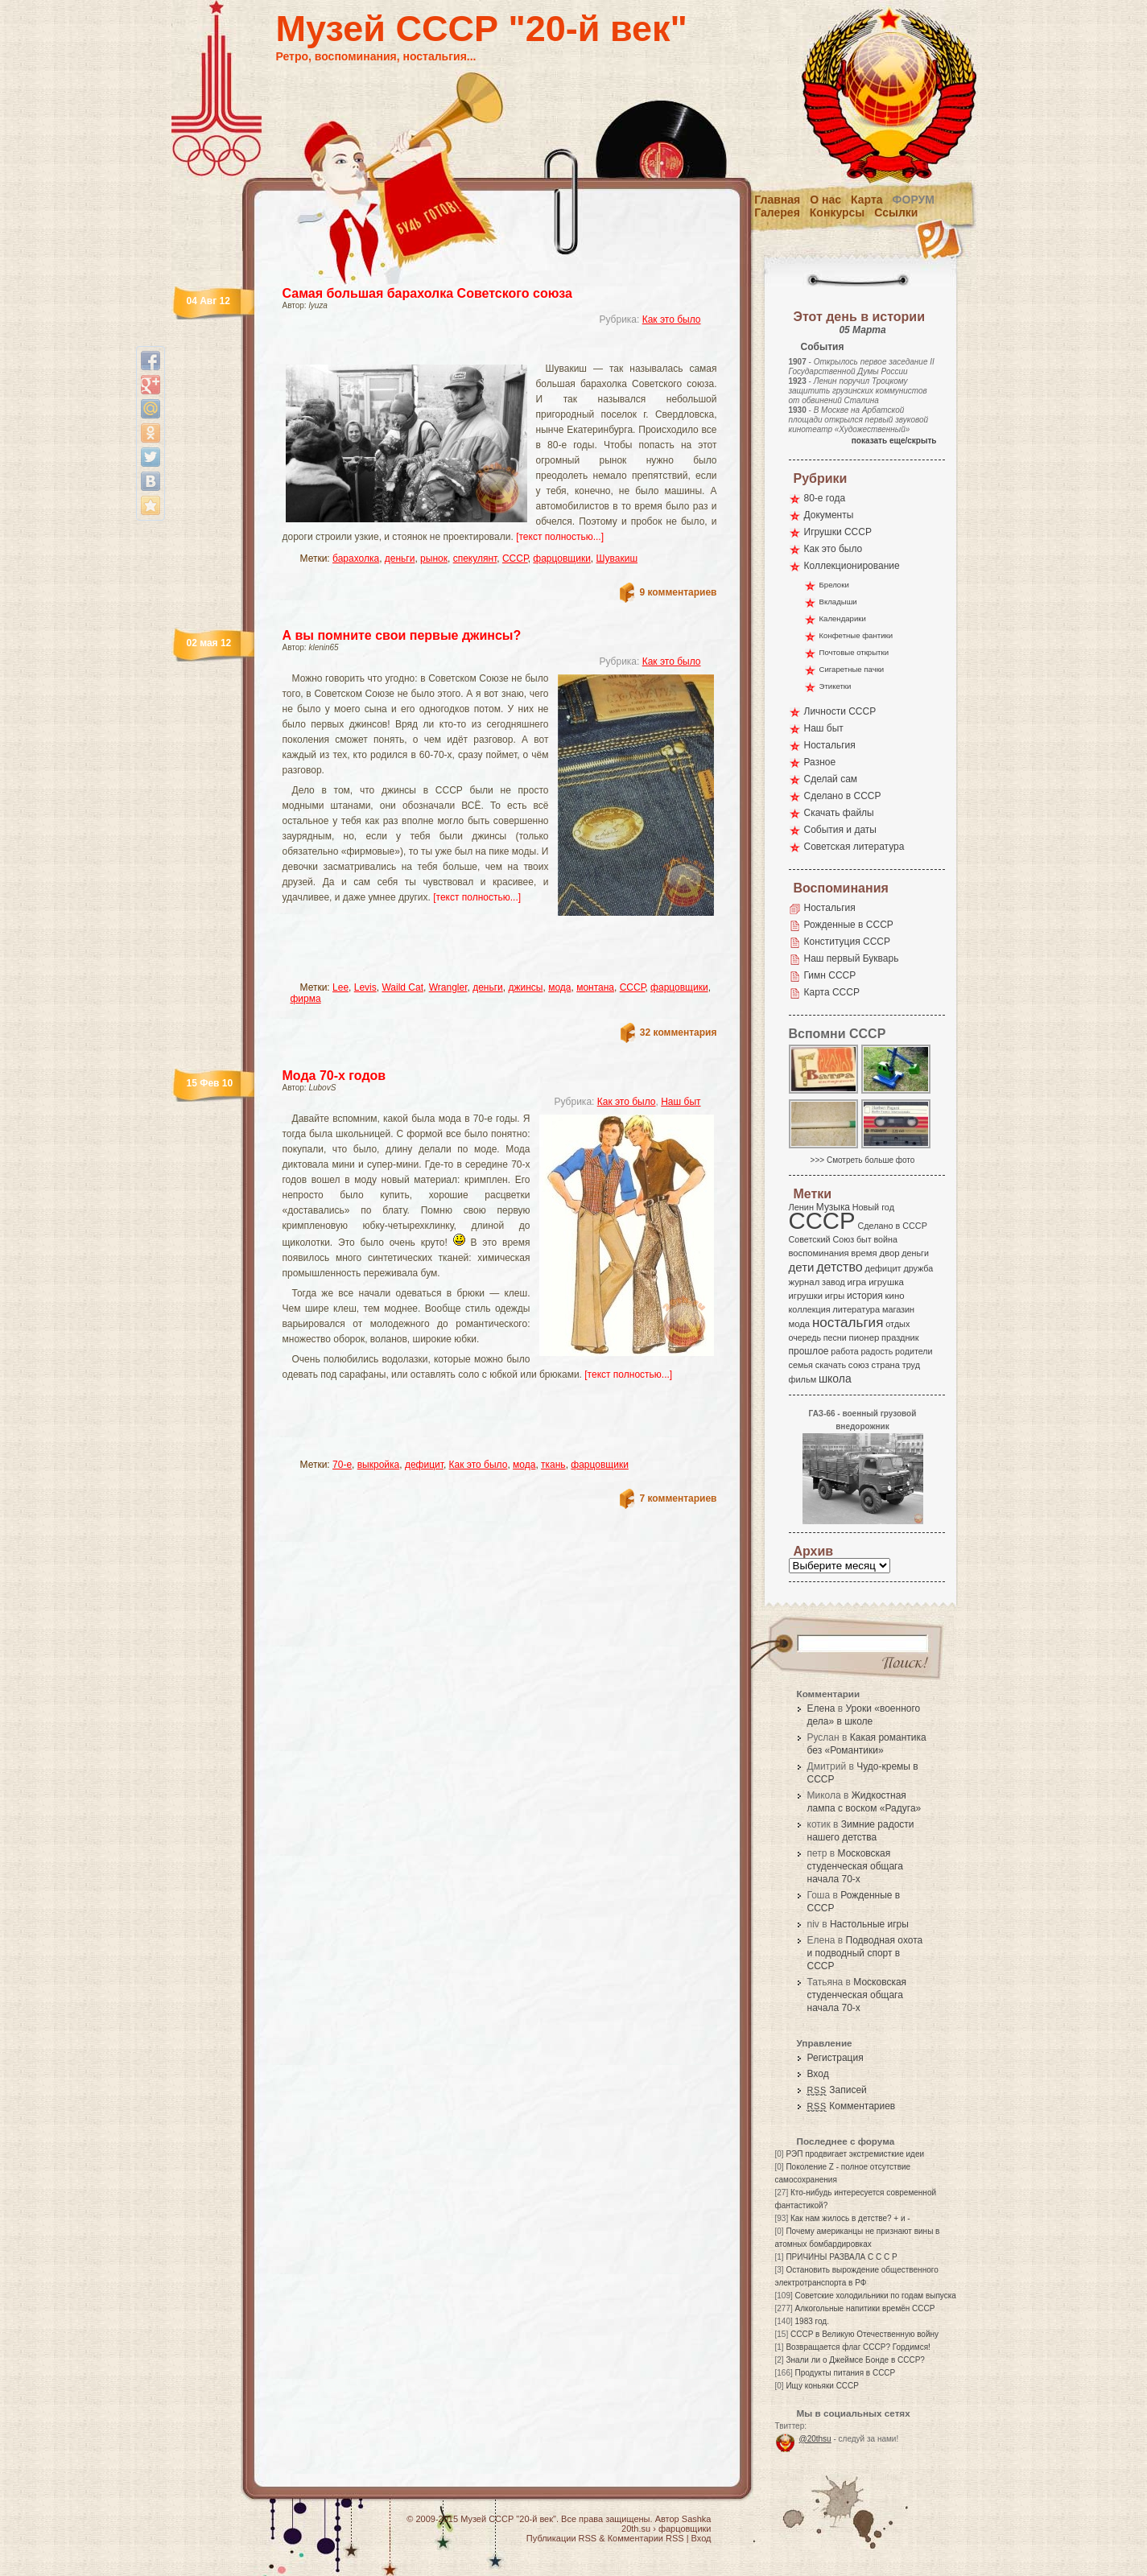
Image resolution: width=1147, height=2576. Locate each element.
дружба (918, 1268)
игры (834, 1295)
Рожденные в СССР (848, 924)
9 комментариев (677, 592)
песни (835, 1337)
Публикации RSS (561, 2538)
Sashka (697, 2519)
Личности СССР (840, 711)
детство (839, 1266)
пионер (864, 1337)
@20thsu (815, 2438)
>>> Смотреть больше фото (863, 1160)
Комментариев (851, 2106)
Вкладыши (838, 601)
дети (802, 1267)
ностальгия (847, 1322)
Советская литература (854, 846)
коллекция (810, 1309)
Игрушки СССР (838, 532)
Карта (867, 199)
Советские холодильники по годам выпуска (875, 2295)
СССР (515, 558)
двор (889, 1253)
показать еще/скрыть (894, 440)
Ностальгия (830, 745)
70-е (342, 1464)
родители (914, 1351)
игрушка (886, 1282)
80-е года (825, 498)
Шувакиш (617, 558)
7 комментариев (677, 1498)
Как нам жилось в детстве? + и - (850, 2218)
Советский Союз (822, 1239)
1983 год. (812, 2321)
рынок (434, 558)
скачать (830, 1365)
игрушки (806, 1295)
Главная (777, 199)
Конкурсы (837, 212)
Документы (829, 515)
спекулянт (475, 558)
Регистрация (835, 2057)
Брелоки (834, 584)
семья (801, 1365)
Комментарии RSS (646, 2538)
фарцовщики (562, 558)
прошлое (809, 1351)
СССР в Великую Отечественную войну (864, 2334)
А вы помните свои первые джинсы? (402, 635)
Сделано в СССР (842, 796)
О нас (825, 199)
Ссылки (896, 212)
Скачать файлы (839, 812)
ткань (553, 1464)
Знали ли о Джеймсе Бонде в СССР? (855, 2359)
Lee (340, 987)
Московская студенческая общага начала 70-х (855, 1866)
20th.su (635, 2528)
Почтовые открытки (854, 652)
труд (911, 1365)
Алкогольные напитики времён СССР (865, 2308)
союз (858, 1365)
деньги (400, 558)
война (885, 1239)
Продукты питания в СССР (845, 2372)
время (864, 1253)
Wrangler (448, 987)
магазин (898, 1309)
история (865, 1295)
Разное (820, 762)
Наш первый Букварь (851, 958)
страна (886, 1365)
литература (856, 1309)
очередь (805, 1337)
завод (833, 1282)
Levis (365, 987)
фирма (306, 998)
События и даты (840, 829)
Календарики (842, 618)
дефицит (424, 1464)
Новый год (873, 1207)
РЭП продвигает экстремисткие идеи (855, 2153)
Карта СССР (832, 992)
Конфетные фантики (856, 635)
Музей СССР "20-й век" (481, 28)
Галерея (777, 212)
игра (857, 1281)
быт (864, 1239)
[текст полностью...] (560, 536)
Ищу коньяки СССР (822, 2385)
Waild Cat (402, 987)
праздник (899, 1337)
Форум (914, 199)
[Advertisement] (480, 350)
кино (894, 1295)
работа (844, 1351)
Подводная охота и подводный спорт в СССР (865, 1953)
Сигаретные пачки (852, 669)
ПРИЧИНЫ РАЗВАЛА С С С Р (841, 2256)
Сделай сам (831, 779)
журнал (804, 1282)
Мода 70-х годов (334, 1075)
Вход (818, 2073)
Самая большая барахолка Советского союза (427, 293)
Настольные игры (869, 1924)
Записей (837, 2090)
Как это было (671, 319)
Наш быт (680, 1101)
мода (559, 987)
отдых (897, 1324)
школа (835, 1378)
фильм (803, 1379)
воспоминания (819, 1253)
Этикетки (835, 686)
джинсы (525, 987)
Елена (821, 1708)
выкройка (378, 1464)
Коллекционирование (852, 565)
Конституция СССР (847, 941)
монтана (595, 987)
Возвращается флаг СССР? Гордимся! (858, 2347)
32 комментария (678, 1032)
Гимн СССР (830, 975)
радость (876, 1351)
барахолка (355, 558)
